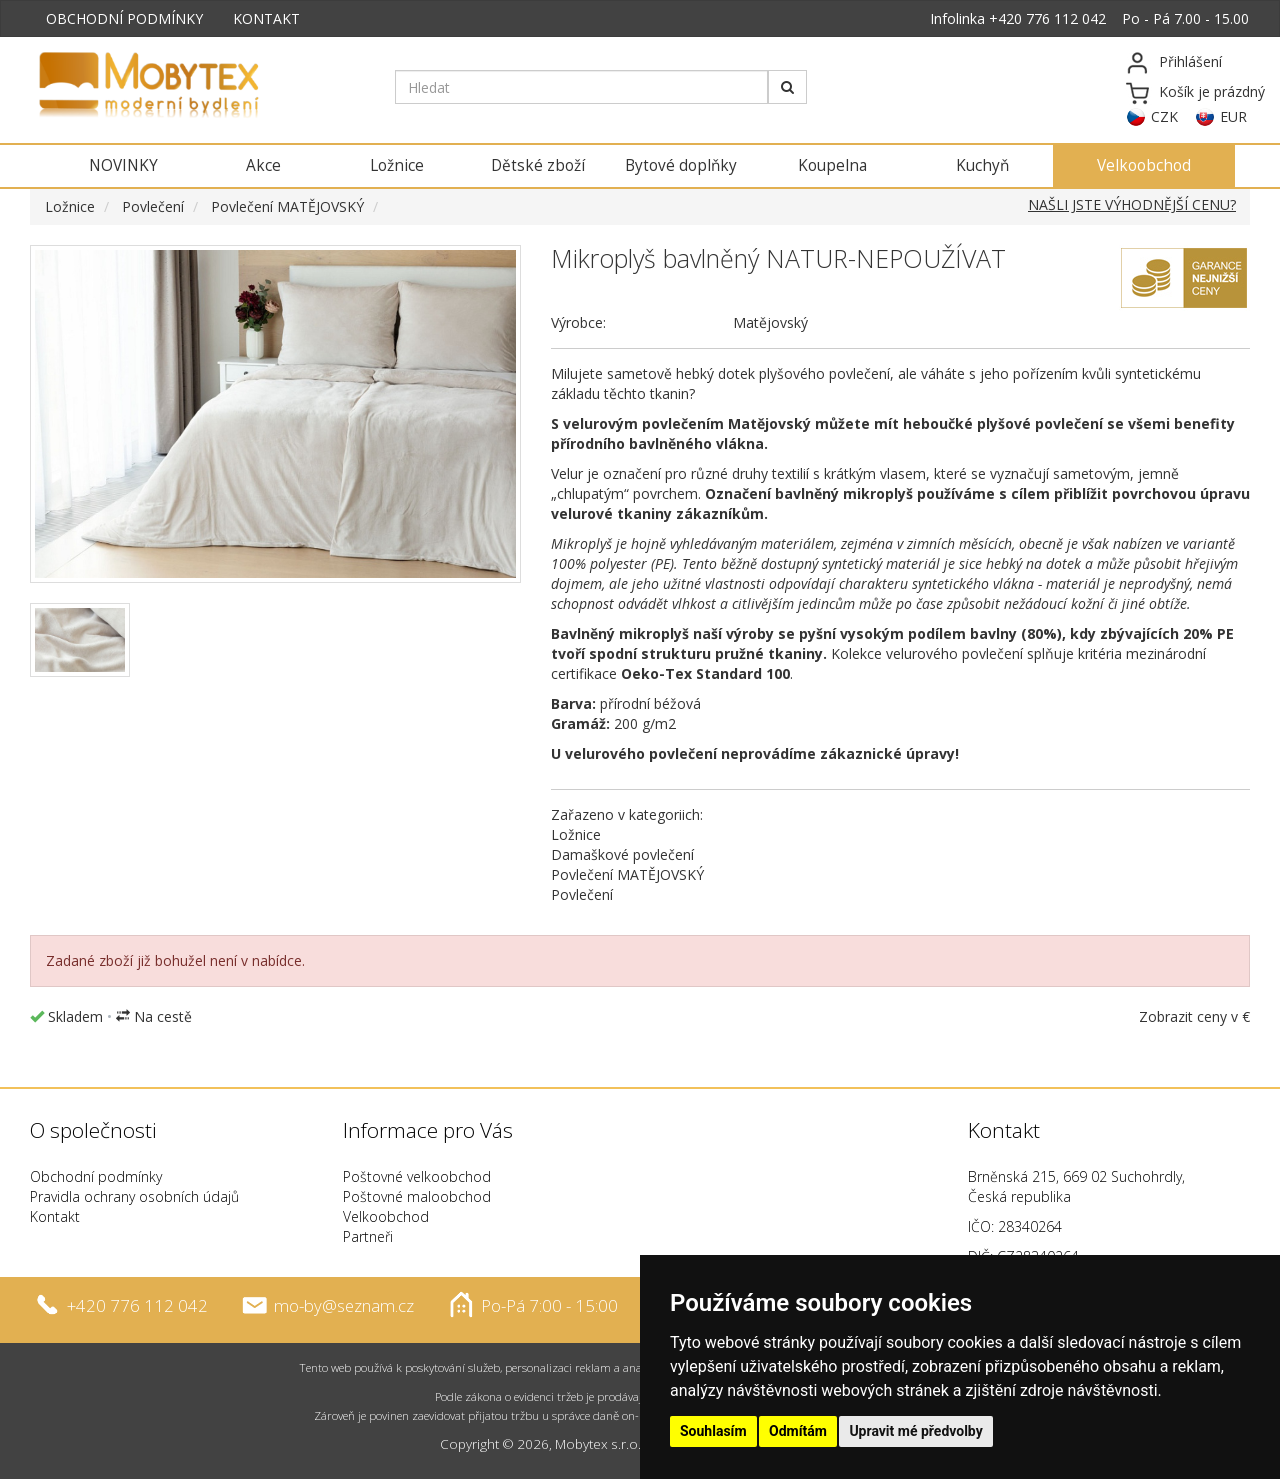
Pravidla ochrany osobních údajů (134, 1196)
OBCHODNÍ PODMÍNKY (124, 18)
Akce (263, 165)
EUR (1233, 116)
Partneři (368, 1236)
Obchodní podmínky (96, 1176)
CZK (1164, 116)
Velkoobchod (1144, 165)
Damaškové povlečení (622, 854)
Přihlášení (1190, 61)
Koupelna (832, 165)
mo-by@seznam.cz (344, 1304)
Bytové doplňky (681, 165)
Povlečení (153, 206)
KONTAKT (266, 18)
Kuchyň (982, 165)
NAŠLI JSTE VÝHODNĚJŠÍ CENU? (1132, 204)
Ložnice (397, 165)
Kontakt (55, 1216)
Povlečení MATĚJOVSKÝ (287, 206)
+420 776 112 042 (1047, 18)
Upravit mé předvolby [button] (915, 1431)
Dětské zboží (538, 165)
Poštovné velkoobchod (417, 1176)
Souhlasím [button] (713, 1431)
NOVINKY (123, 165)
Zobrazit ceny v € (1194, 1016)
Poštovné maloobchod (417, 1196)
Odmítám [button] (798, 1431)
